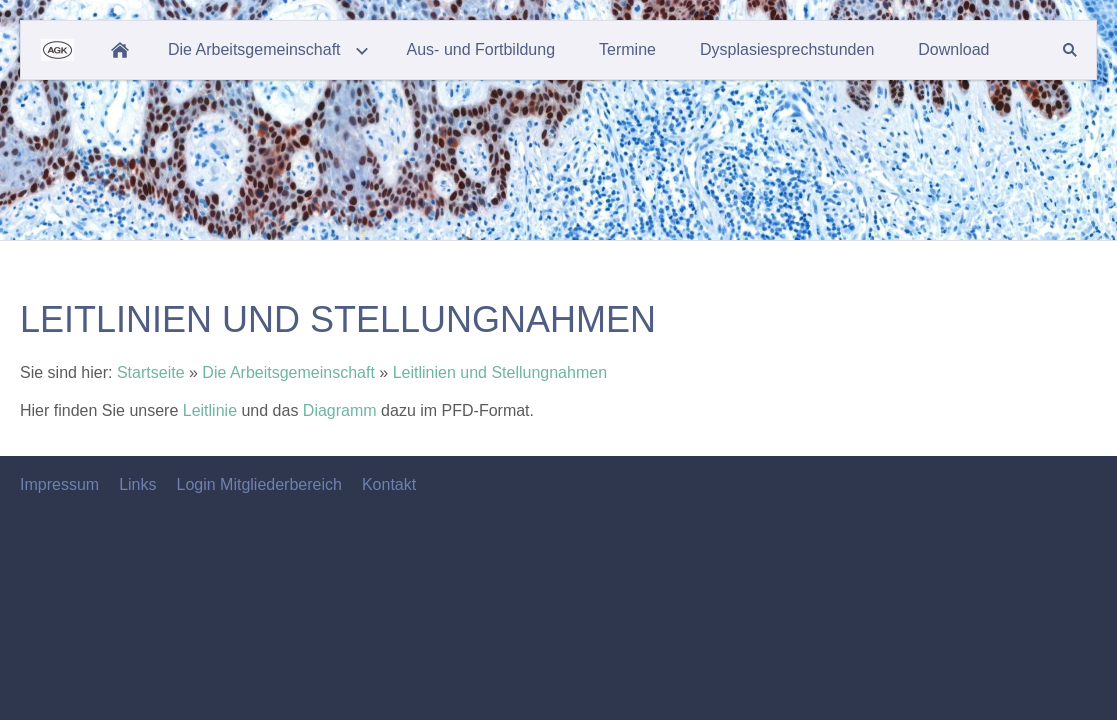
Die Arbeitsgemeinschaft (288, 372)
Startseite (151, 372)
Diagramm (342, 410)
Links (137, 484)
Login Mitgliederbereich (258, 484)
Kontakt (389, 484)
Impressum (59, 484)
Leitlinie (212, 410)
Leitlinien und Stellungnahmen (500, 372)
